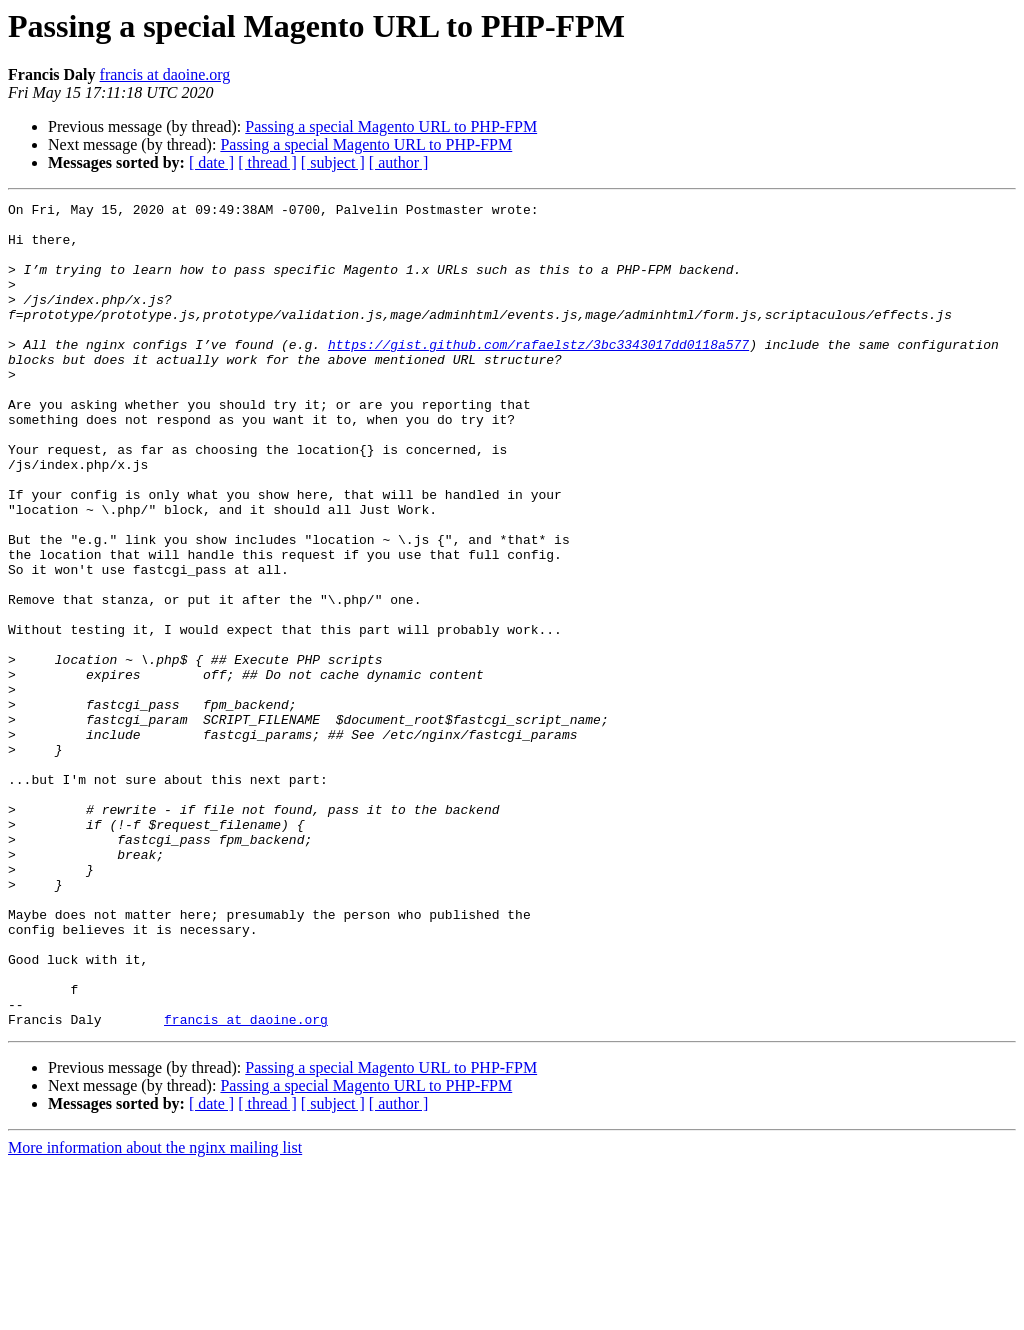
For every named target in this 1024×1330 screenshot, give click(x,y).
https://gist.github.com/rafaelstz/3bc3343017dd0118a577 (538, 374)
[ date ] (211, 162)
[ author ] (399, 162)
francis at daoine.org (165, 74)
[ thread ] (267, 162)
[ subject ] (333, 162)
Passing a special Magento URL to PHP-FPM (391, 126)
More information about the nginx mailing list (155, 1312)
